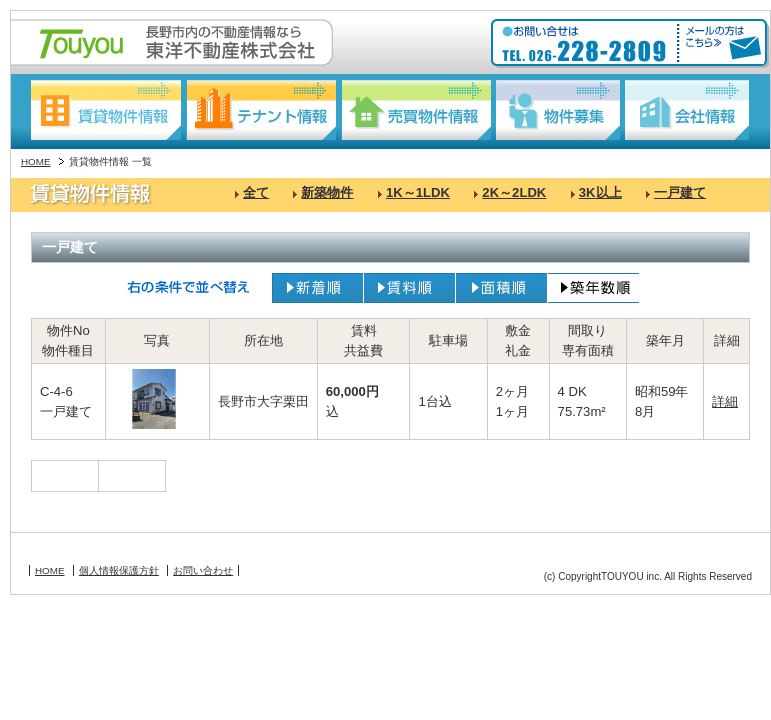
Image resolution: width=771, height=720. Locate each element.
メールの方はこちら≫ (720, 44)
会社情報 (687, 110)
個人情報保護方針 (119, 570)
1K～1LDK (418, 192)
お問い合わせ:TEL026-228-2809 (586, 44)
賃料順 (409, 288)
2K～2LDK (514, 192)
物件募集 (558, 110)
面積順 (501, 288)
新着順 (317, 288)
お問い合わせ (203, 570)
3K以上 (600, 192)
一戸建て (680, 192)
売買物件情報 (416, 110)
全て (256, 192)
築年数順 (593, 288)
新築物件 (327, 192)
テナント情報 (261, 110)
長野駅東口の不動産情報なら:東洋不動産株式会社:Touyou (172, 42)
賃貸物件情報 (106, 110)
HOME (36, 161)
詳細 (725, 401)
